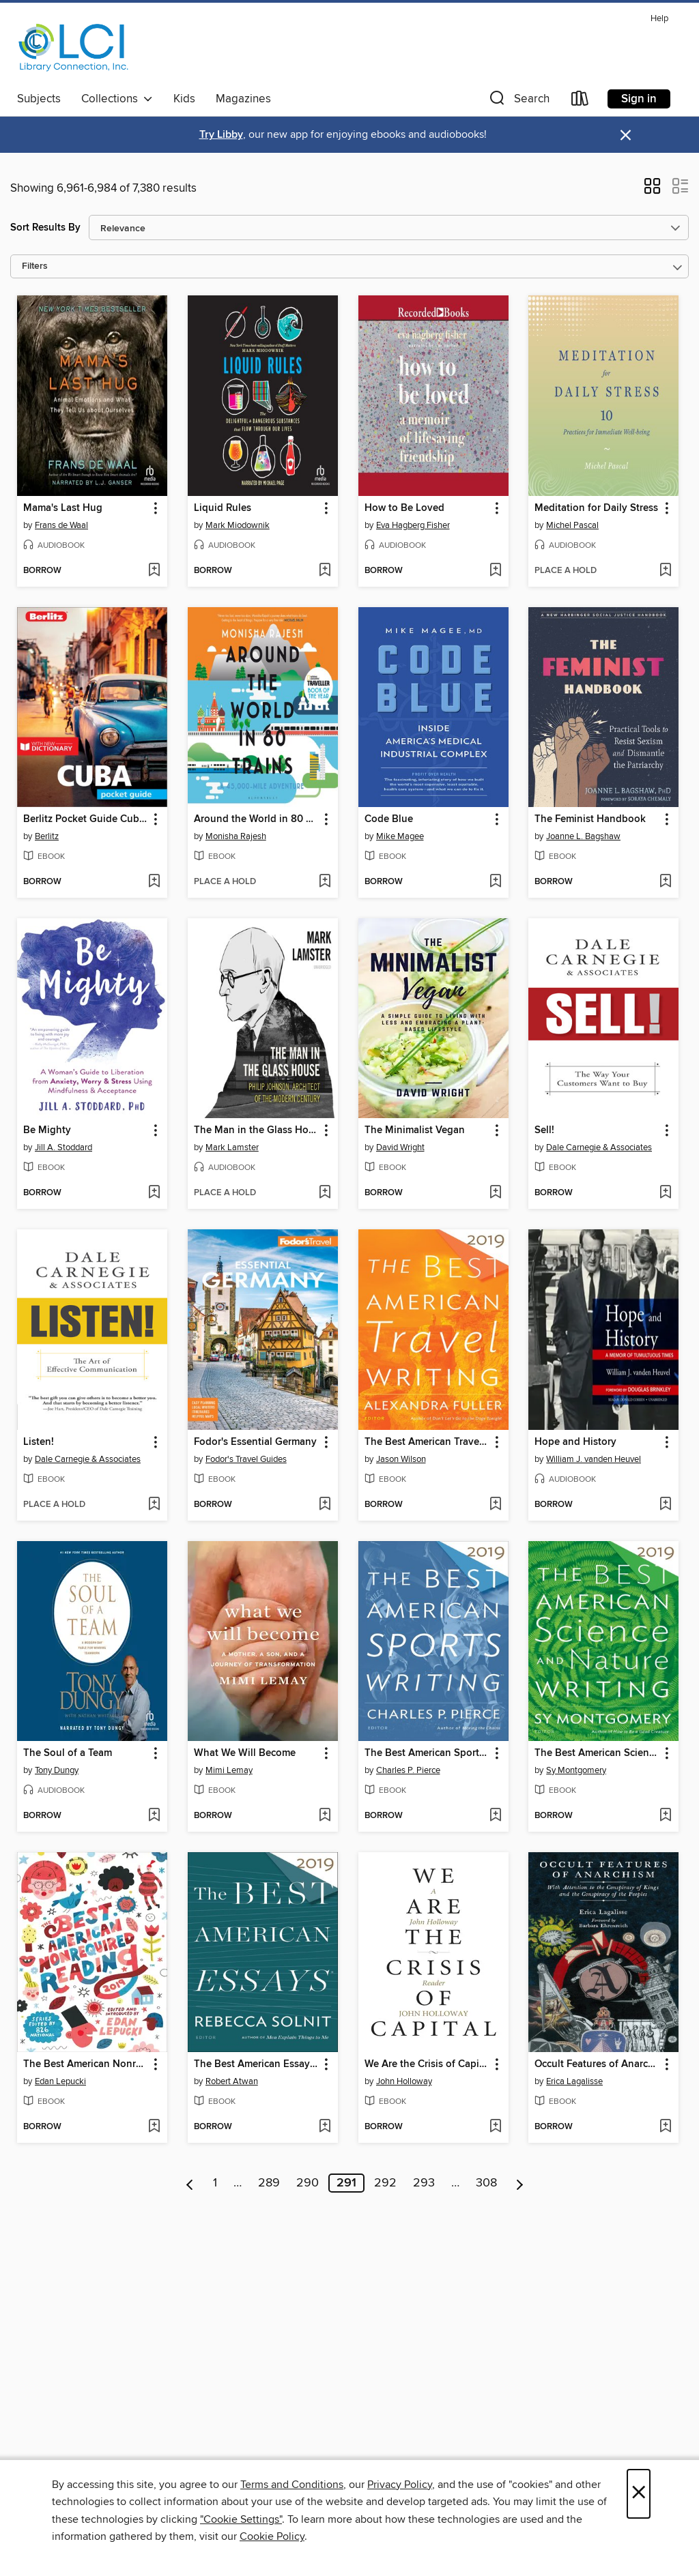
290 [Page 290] (307, 2183)
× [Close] (638, 2493)
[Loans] (580, 101)
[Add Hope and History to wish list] (665, 1505)
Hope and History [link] (575, 1442)
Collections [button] (117, 98)
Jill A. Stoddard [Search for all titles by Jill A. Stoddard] (63, 1147)
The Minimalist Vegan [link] (415, 1130)
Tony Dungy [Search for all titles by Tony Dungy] (57, 1770)
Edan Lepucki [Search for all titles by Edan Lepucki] (60, 2081)
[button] (518, 101)
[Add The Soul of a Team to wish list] (153, 1816)
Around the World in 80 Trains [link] (256, 819)
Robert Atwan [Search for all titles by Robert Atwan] (231, 2081)
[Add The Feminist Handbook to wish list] (665, 882)
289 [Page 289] (269, 2183)
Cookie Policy (272, 2536)
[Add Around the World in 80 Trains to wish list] (324, 882)
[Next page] (520, 2183)
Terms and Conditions (291, 2484)
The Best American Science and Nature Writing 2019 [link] (596, 1753)
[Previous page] (190, 2183)
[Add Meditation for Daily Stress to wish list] (665, 571)
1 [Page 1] (215, 2183)
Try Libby (221, 135)
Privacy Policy (399, 2484)
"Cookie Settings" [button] (241, 2519)
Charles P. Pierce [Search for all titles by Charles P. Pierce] (408, 1770)
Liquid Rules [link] (222, 508)
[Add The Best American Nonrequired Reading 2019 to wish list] (153, 2127)
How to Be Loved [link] (404, 508)
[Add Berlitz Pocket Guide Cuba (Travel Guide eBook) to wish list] (153, 882)
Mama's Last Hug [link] (62, 508)
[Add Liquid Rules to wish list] (324, 571)
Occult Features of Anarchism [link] (596, 2064)
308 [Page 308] (486, 2183)
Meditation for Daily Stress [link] (596, 508)
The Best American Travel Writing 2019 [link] (427, 1442)
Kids (184, 98)
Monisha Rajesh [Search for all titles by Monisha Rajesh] (235, 836)
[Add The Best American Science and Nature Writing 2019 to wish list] (665, 1816)
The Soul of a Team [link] (67, 1753)
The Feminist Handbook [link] (590, 819)
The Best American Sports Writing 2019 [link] (427, 1753)
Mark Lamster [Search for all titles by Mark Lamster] (232, 1147)
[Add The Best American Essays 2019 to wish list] (324, 2127)
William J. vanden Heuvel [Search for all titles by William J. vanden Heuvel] (593, 1459)
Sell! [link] (544, 1130)
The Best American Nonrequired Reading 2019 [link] (85, 2064)
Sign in (639, 98)
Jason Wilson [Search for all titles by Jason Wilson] (401, 1459)
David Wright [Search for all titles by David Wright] (400, 1147)
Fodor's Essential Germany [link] (255, 1442)
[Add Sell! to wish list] (665, 1193)
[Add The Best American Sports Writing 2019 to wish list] (495, 1816)
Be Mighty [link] (47, 1130)
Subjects (39, 98)
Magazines (243, 98)
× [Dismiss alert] (625, 135)
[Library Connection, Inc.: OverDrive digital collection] (74, 47)
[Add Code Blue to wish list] (495, 882)
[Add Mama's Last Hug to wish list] (153, 571)
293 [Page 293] (424, 2183)
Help (659, 19)
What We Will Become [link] (245, 1753)
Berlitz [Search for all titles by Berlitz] (47, 836)
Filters (35, 266)
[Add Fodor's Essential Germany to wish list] (324, 1505)
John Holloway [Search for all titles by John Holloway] (404, 2081)
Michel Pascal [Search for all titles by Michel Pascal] (572, 525)
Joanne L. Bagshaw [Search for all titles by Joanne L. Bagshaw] (583, 836)
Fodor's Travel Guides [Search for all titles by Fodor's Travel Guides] (246, 1459)
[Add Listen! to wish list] (153, 1505)
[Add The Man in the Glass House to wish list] (324, 1193)
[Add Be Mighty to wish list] (153, 1193)
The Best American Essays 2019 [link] (256, 2064)
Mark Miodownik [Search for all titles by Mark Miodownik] (237, 525)
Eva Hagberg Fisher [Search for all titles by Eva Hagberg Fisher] (413, 525)
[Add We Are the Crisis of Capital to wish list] (495, 2127)
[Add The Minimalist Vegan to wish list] (495, 1193)
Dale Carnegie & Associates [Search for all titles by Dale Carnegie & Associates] (599, 1147)
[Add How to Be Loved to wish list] (495, 571)
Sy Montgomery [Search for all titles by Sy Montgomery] (576, 1770)
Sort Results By (45, 227)
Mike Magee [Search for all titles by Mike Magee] (400, 836)
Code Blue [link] (389, 819)
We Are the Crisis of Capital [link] (427, 2064)
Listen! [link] (38, 1442)
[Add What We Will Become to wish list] (324, 1816)
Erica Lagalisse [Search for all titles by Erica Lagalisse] (574, 2081)
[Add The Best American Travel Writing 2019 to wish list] (495, 1505)
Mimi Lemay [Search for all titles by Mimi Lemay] (229, 1770)
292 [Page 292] (385, 2183)
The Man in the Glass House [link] (256, 1130)
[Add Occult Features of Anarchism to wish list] (665, 2127)
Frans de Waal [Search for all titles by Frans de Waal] (61, 525)
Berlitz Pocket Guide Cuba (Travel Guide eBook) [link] (85, 819)
